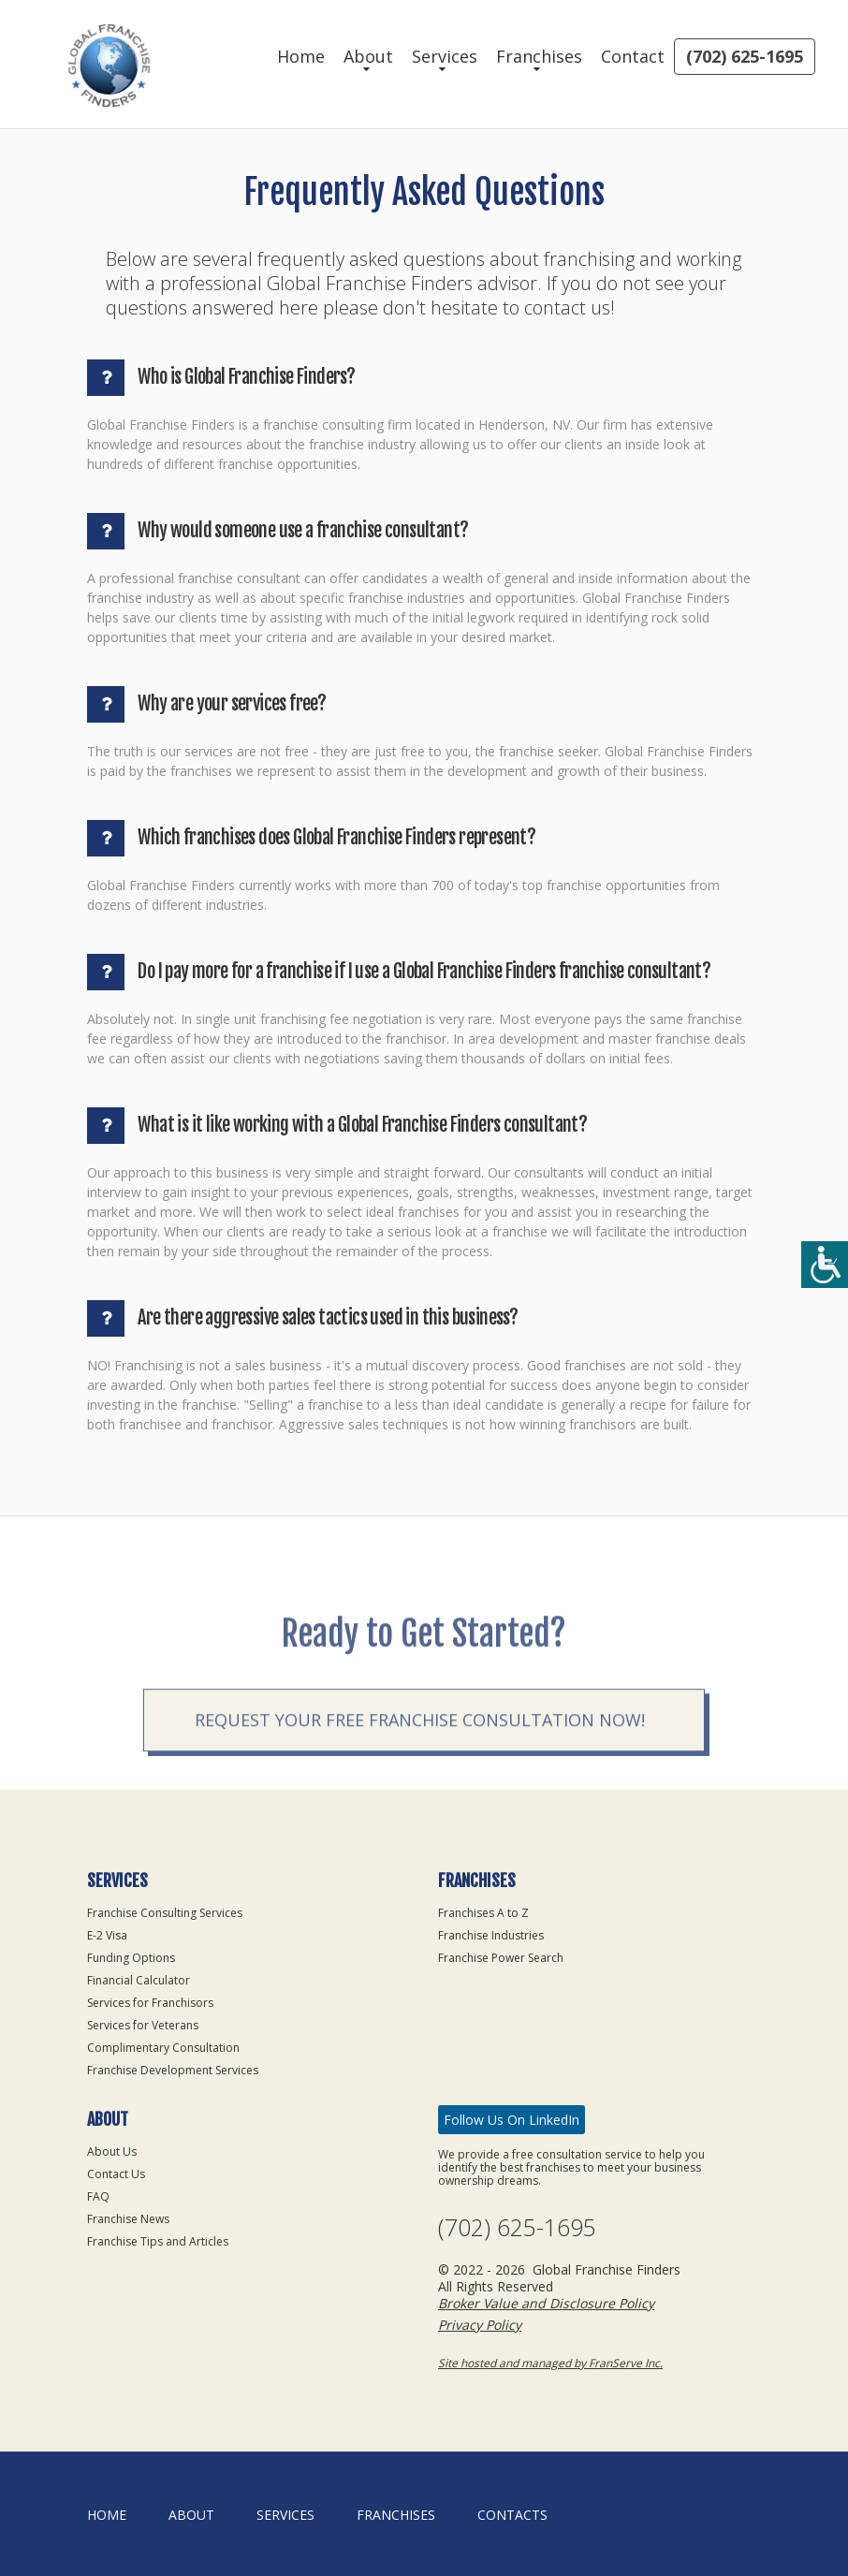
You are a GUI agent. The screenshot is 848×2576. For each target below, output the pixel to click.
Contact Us (116, 2174)
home (106, 2515)
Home (301, 56)
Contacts (512, 2515)
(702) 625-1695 (744, 56)
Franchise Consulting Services (164, 1913)
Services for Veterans (142, 2025)
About (368, 56)
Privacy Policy (479, 2325)
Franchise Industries (491, 1935)
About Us (112, 2151)
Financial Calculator (138, 1980)
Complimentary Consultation (163, 2048)
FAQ (98, 2196)
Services (444, 56)
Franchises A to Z (483, 1913)
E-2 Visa (107, 1935)
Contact (633, 56)
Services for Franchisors (150, 2003)
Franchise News (128, 2219)
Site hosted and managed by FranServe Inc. (550, 2363)
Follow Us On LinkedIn (511, 2120)
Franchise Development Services (172, 2070)
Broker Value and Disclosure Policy (546, 2303)
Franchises (539, 56)
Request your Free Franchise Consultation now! (420, 1759)
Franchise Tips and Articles (157, 2241)
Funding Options (131, 1958)
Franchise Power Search (500, 1958)
